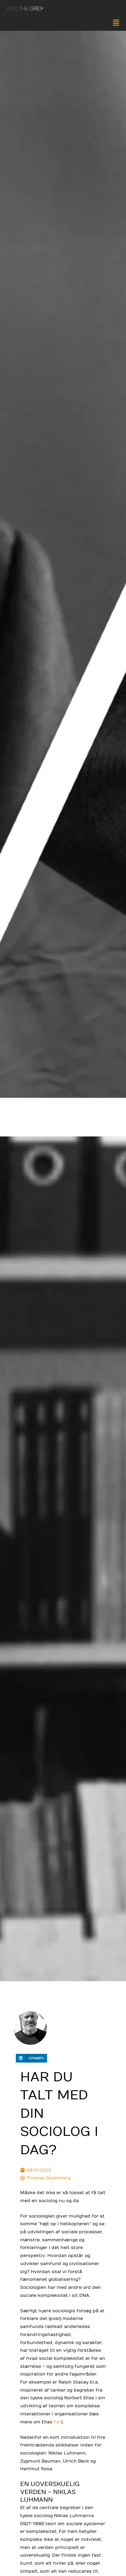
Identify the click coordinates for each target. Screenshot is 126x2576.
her (57, 2421)
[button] (63, 24)
